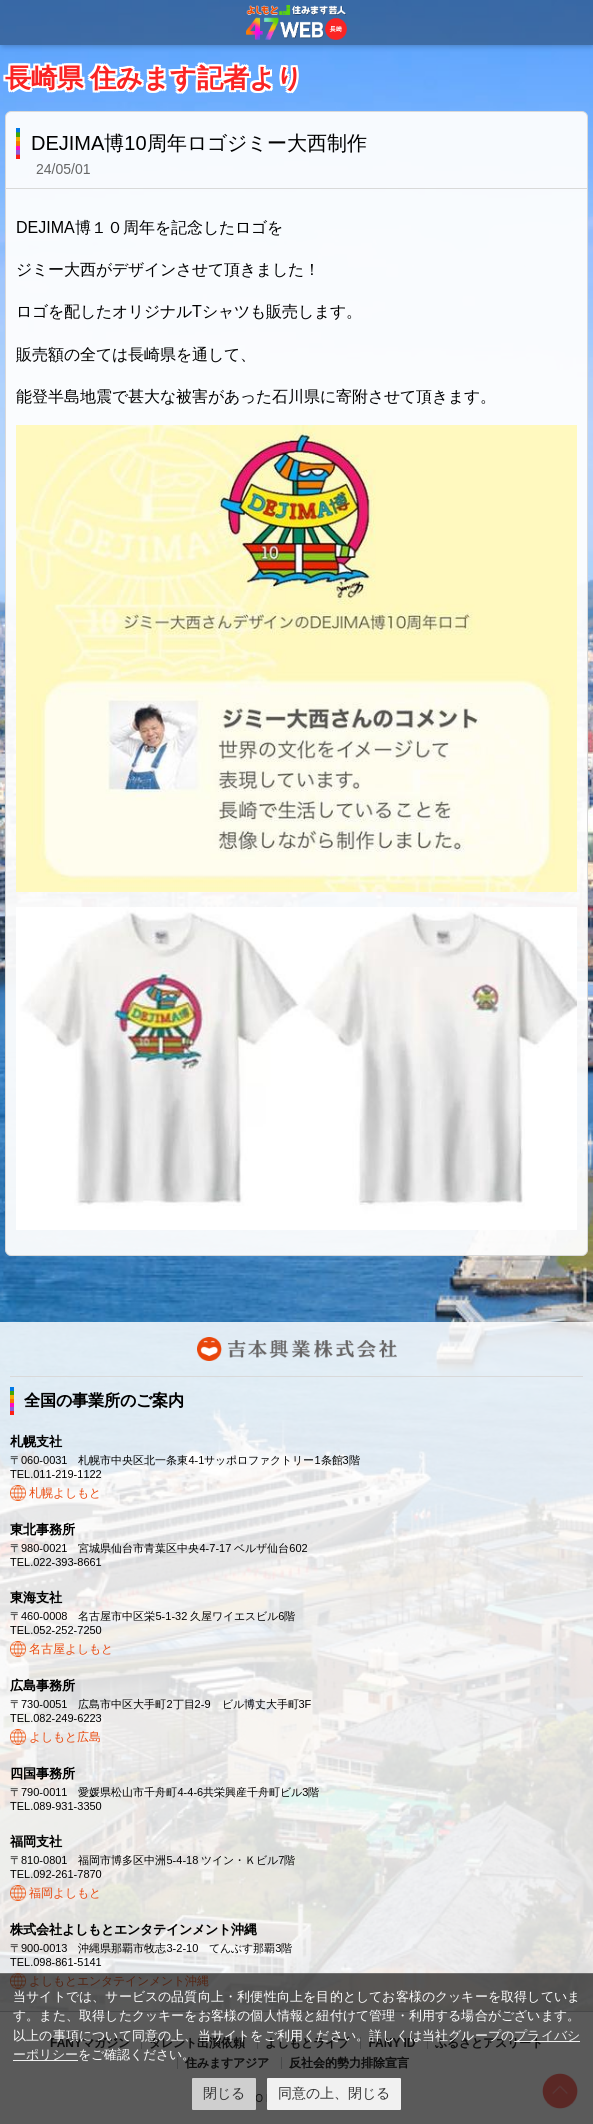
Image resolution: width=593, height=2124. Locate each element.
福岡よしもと (65, 1893)
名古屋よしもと (71, 1649)
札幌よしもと (65, 1493)
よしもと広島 (65, 1737)
